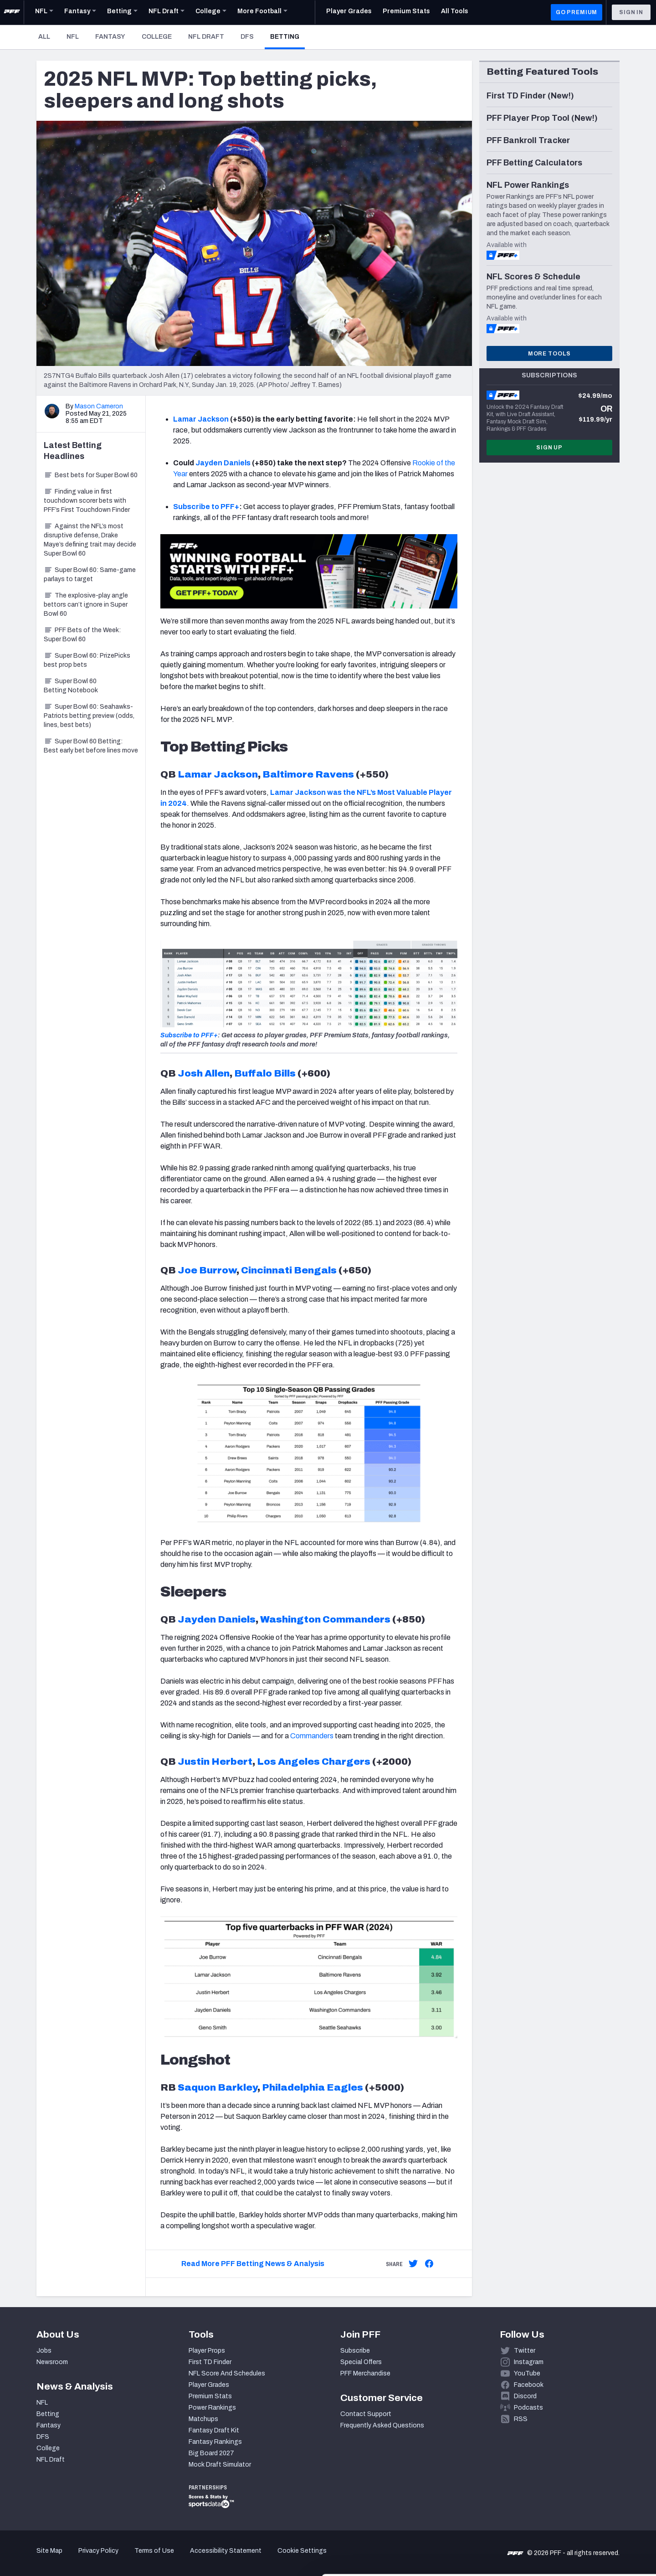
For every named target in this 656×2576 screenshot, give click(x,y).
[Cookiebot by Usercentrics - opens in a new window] (59, 2558)
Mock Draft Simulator (220, 2464)
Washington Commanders (325, 1619)
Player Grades (209, 2384)
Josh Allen (204, 1073)
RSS (521, 2419)
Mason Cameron (99, 406)
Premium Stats (210, 2396)
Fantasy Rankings (215, 2441)
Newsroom (52, 2362)
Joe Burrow (207, 1270)
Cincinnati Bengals (289, 1270)
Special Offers (361, 2362)
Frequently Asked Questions (382, 2425)
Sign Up (549, 447)
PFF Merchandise (365, 2373)
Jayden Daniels (223, 463)
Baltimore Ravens (308, 774)
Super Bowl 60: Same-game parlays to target (90, 574)
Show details (140, 2558)
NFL (73, 36)
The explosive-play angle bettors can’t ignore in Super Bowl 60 (86, 604)
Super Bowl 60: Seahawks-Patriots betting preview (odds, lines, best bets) (89, 715)
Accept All (580, 2494)
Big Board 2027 (211, 2453)
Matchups (203, 2419)
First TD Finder (210, 2362)
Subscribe (355, 2350)
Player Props (207, 2350)
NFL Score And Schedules (227, 2373)
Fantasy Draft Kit (214, 2430)
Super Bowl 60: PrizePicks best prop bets (87, 660)
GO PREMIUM (576, 12)
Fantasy (110, 36)
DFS (247, 36)
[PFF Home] (12, 12)
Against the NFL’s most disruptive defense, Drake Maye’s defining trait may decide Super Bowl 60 (90, 540)
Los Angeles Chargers (313, 1762)
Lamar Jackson (201, 419)
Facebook (528, 2384)
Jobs (43, 2350)
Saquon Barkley (217, 2087)
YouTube (527, 2373)
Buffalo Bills (265, 1073)
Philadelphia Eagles (312, 2087)
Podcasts (528, 2407)
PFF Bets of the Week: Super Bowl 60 (82, 635)
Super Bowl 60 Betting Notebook (71, 686)
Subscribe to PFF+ (206, 506)
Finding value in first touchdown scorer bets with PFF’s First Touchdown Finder (87, 500)
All (44, 36)
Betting (287, 36)
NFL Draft (206, 36)
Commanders (311, 1736)
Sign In (631, 12)
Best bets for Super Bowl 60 (91, 475)
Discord (525, 2396)
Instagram (528, 2362)
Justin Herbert (215, 1762)
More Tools (549, 353)
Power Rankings (212, 2407)
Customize (580, 2523)
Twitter (524, 2350)
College (157, 36)
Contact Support (365, 2414)
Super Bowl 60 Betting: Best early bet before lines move (91, 746)
